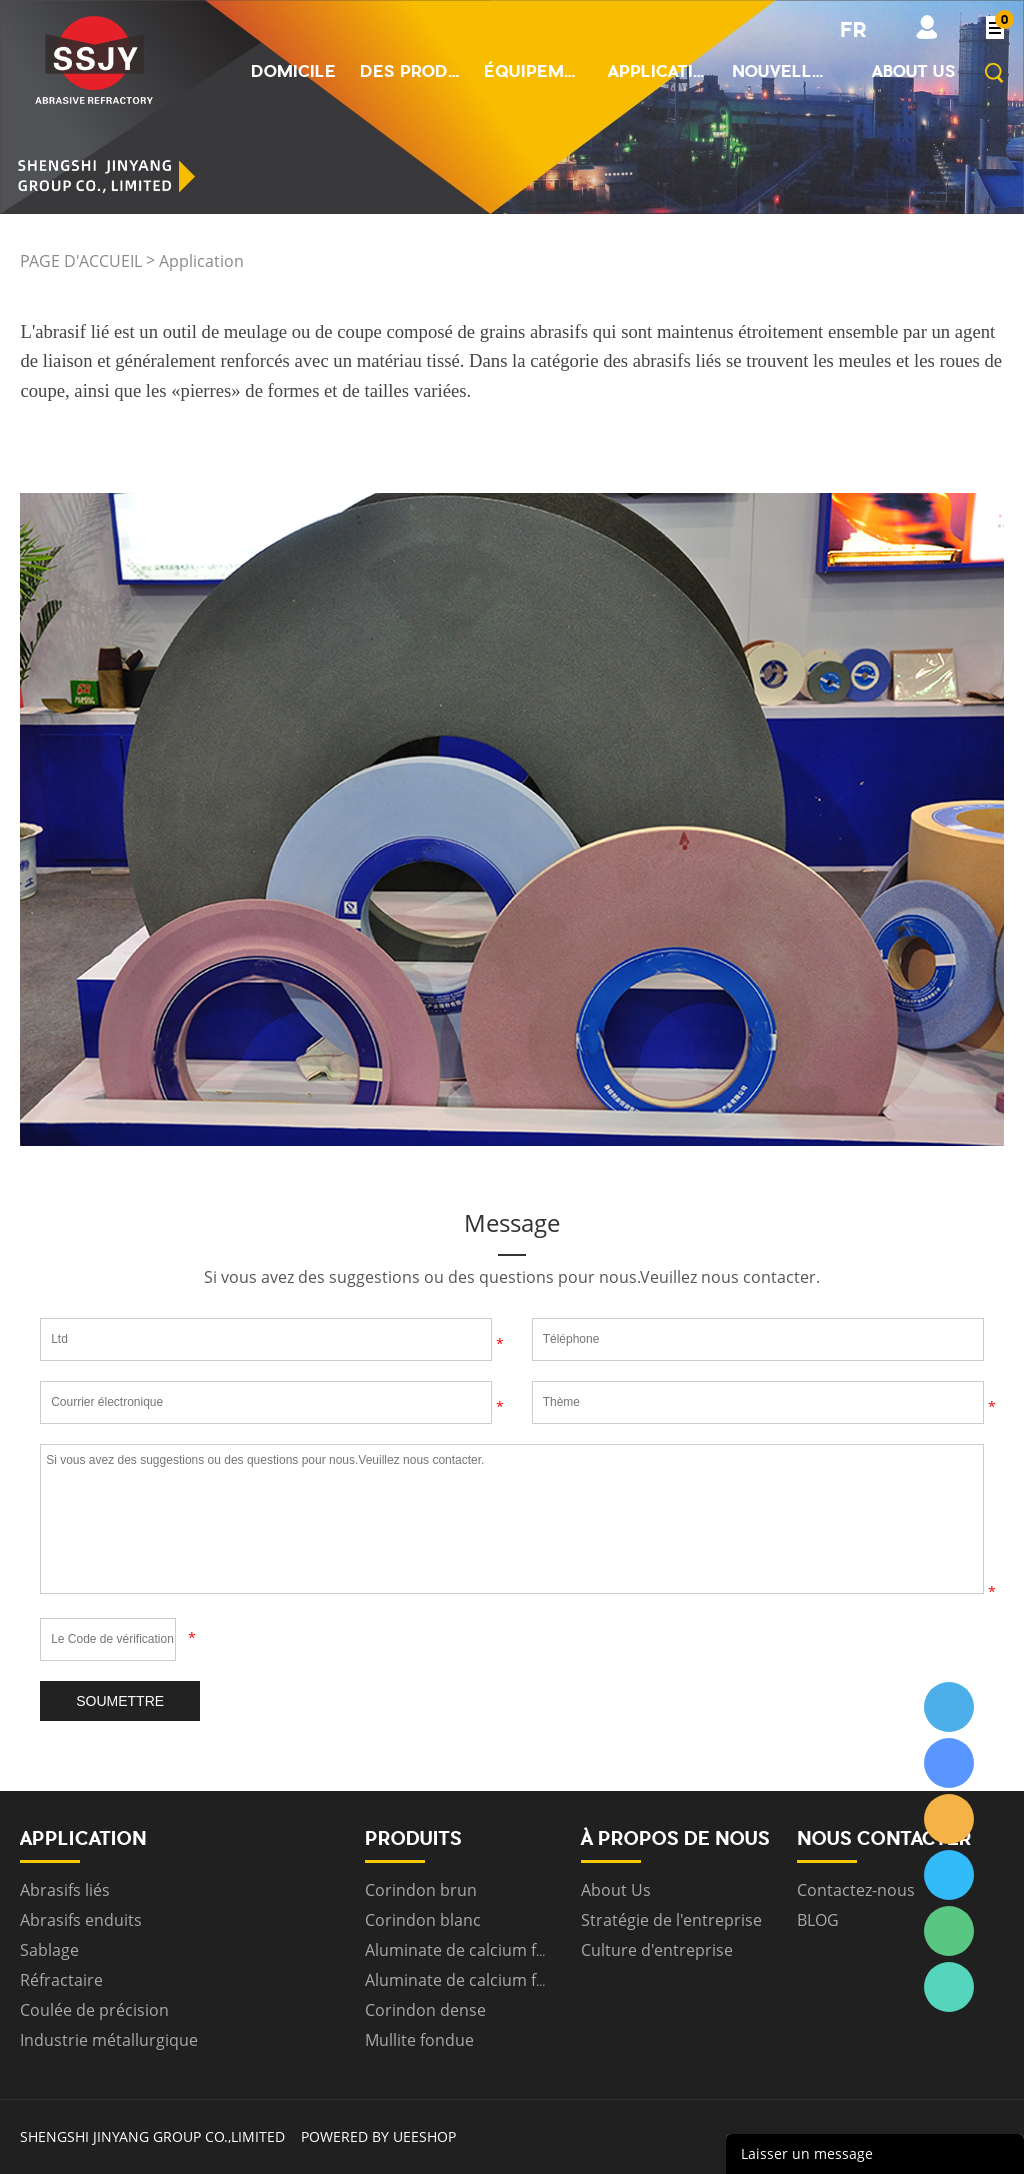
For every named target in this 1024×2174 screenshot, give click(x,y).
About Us (616, 1890)
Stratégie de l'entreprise (671, 1920)
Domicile (293, 71)
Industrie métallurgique (109, 2040)
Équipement (534, 71)
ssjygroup (949, 1707)
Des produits (410, 71)
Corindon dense (425, 2010)
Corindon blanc (423, 1920)
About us (914, 71)
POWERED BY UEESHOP (378, 2136)
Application (658, 71)
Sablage (49, 1950)
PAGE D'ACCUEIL (81, 261)
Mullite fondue (419, 2040)
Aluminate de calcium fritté (466, 1950)
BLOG (818, 1920)
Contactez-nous (856, 1890)
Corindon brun (421, 1890)
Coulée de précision (94, 2010)
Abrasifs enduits (81, 1920)
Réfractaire (61, 1980)
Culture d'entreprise (657, 1950)
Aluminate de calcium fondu (470, 1980)
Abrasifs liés (65, 1890)
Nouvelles (782, 71)
